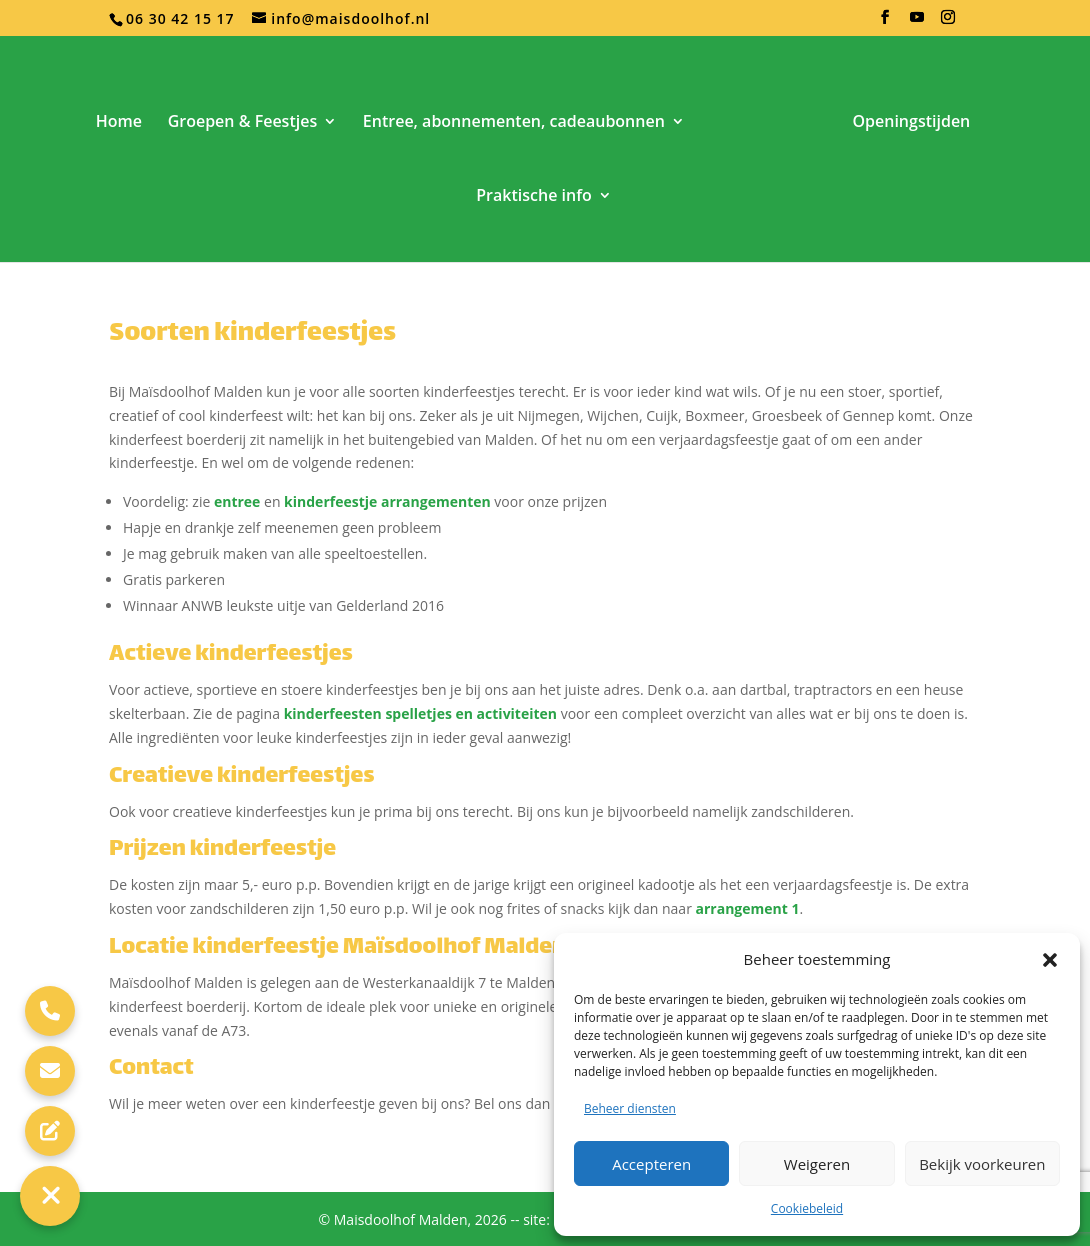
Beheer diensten (630, 1108)
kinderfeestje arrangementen (387, 501)
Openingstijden (911, 123)
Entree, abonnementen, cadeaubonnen (514, 123)
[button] (1050, 960)
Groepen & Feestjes (243, 123)
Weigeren (817, 1164)
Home (119, 123)
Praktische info (533, 197)
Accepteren (651, 1164)
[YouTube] (917, 23)
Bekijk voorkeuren (982, 1164)
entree (237, 501)
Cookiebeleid (807, 1208)
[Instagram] (948, 23)
